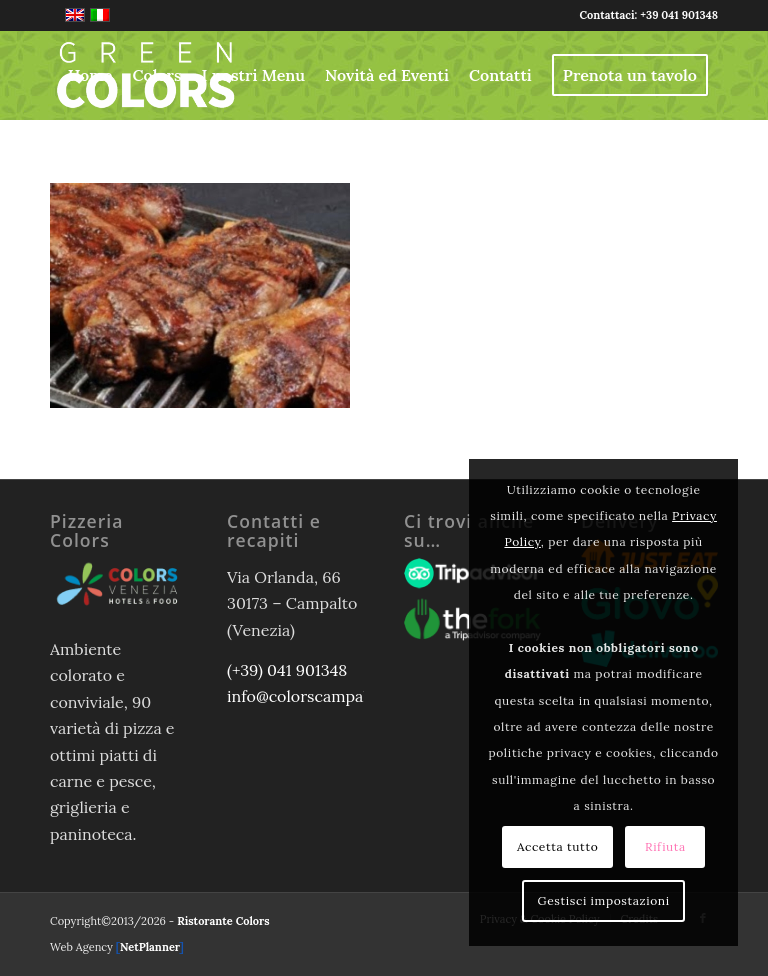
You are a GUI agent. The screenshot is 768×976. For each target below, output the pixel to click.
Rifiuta (665, 846)
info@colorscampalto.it (312, 696)
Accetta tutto (557, 846)
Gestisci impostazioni (604, 900)
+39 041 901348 (679, 15)
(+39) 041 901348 (287, 670)
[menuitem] (90, 75)
